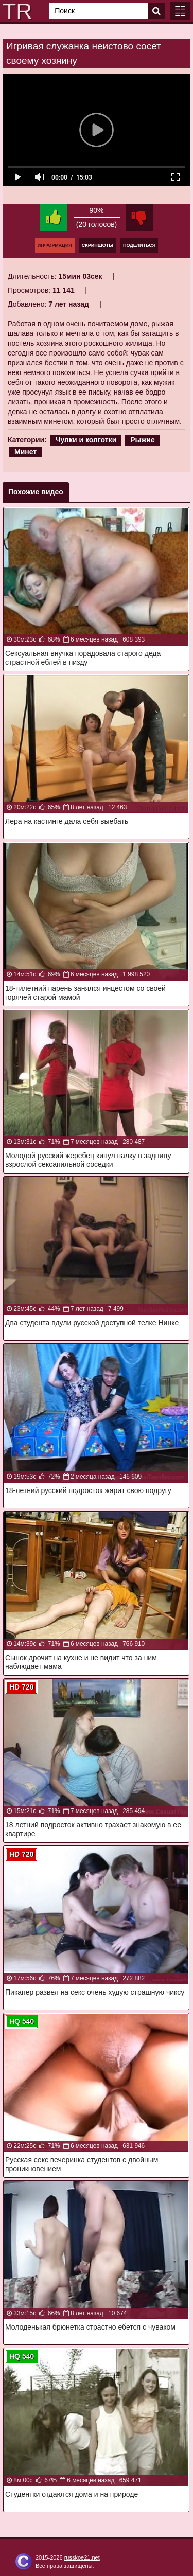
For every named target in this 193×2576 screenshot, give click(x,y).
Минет (25, 452)
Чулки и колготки (86, 440)
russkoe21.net (82, 2557)
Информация (55, 245)
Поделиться (139, 245)
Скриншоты (97, 245)
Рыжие (142, 440)
